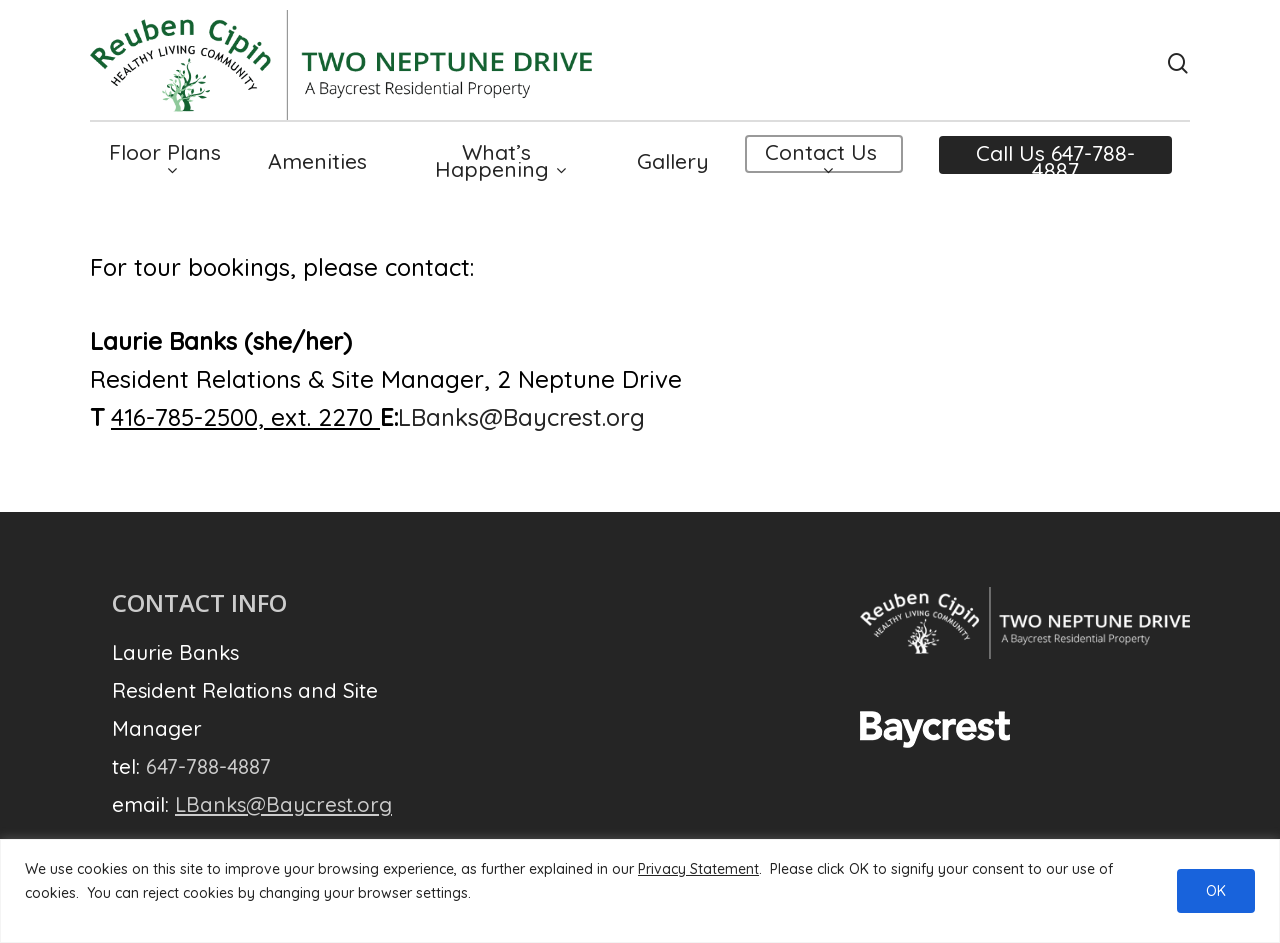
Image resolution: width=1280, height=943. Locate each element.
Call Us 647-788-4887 (1055, 164)
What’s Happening (500, 163)
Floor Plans (165, 162)
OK (1216, 891)
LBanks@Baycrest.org (521, 417)
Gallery (673, 163)
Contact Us (821, 162)
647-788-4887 (208, 766)
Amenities (317, 163)
